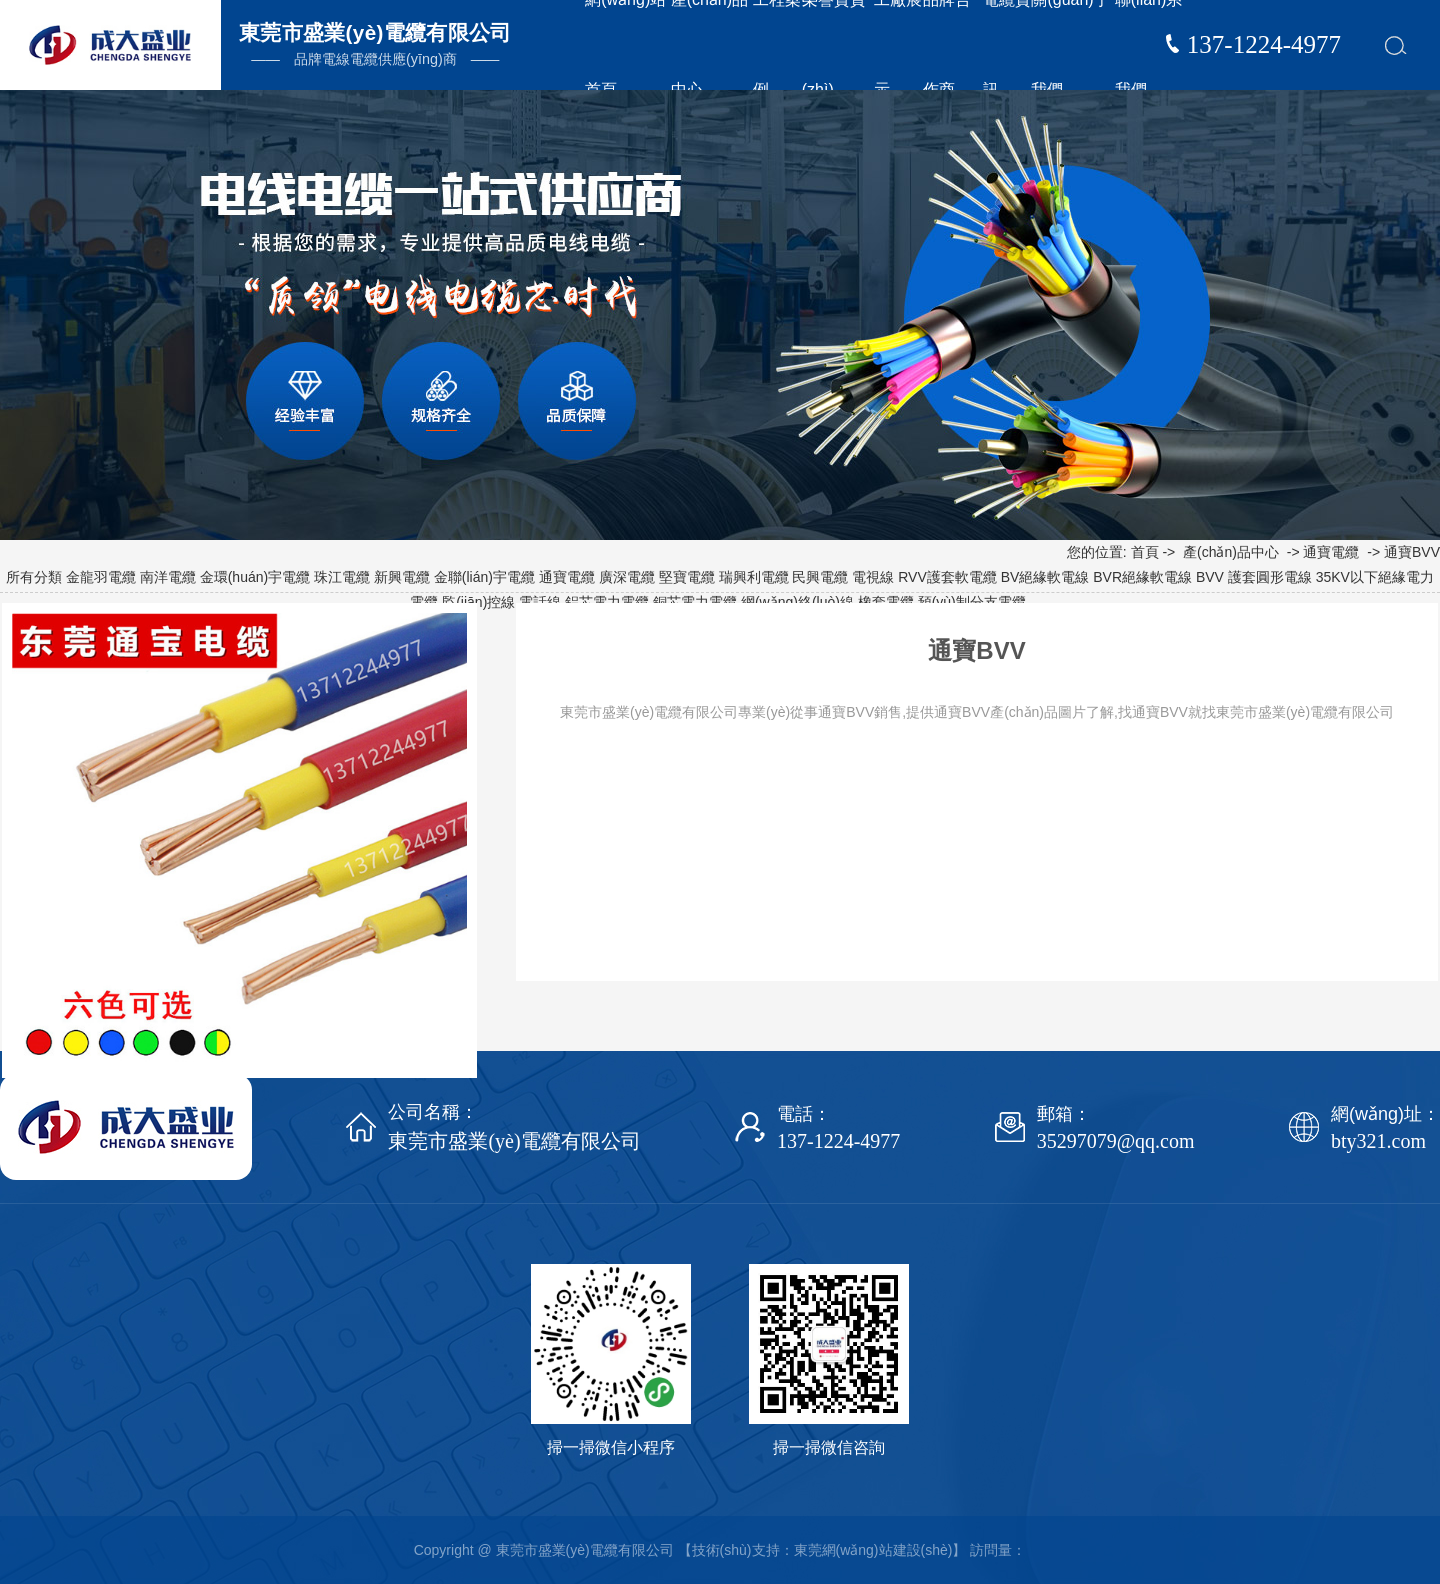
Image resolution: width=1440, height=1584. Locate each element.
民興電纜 (820, 577)
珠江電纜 (342, 577)
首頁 (1145, 552)
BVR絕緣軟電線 (1142, 577)
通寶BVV (1412, 552)
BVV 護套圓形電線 (1254, 577)
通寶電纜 (1331, 552)
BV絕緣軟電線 (1045, 577)
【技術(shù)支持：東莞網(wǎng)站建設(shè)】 (822, 1550)
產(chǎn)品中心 (1231, 552)
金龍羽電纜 (101, 577)
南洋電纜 (168, 577)
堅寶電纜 (687, 577)
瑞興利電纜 (754, 577)
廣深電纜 (627, 577)
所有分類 (34, 577)
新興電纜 (402, 577)
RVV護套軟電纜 (947, 577)
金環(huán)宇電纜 (255, 577)
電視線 (873, 577)
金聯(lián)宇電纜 (484, 577)
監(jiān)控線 (478, 602)
